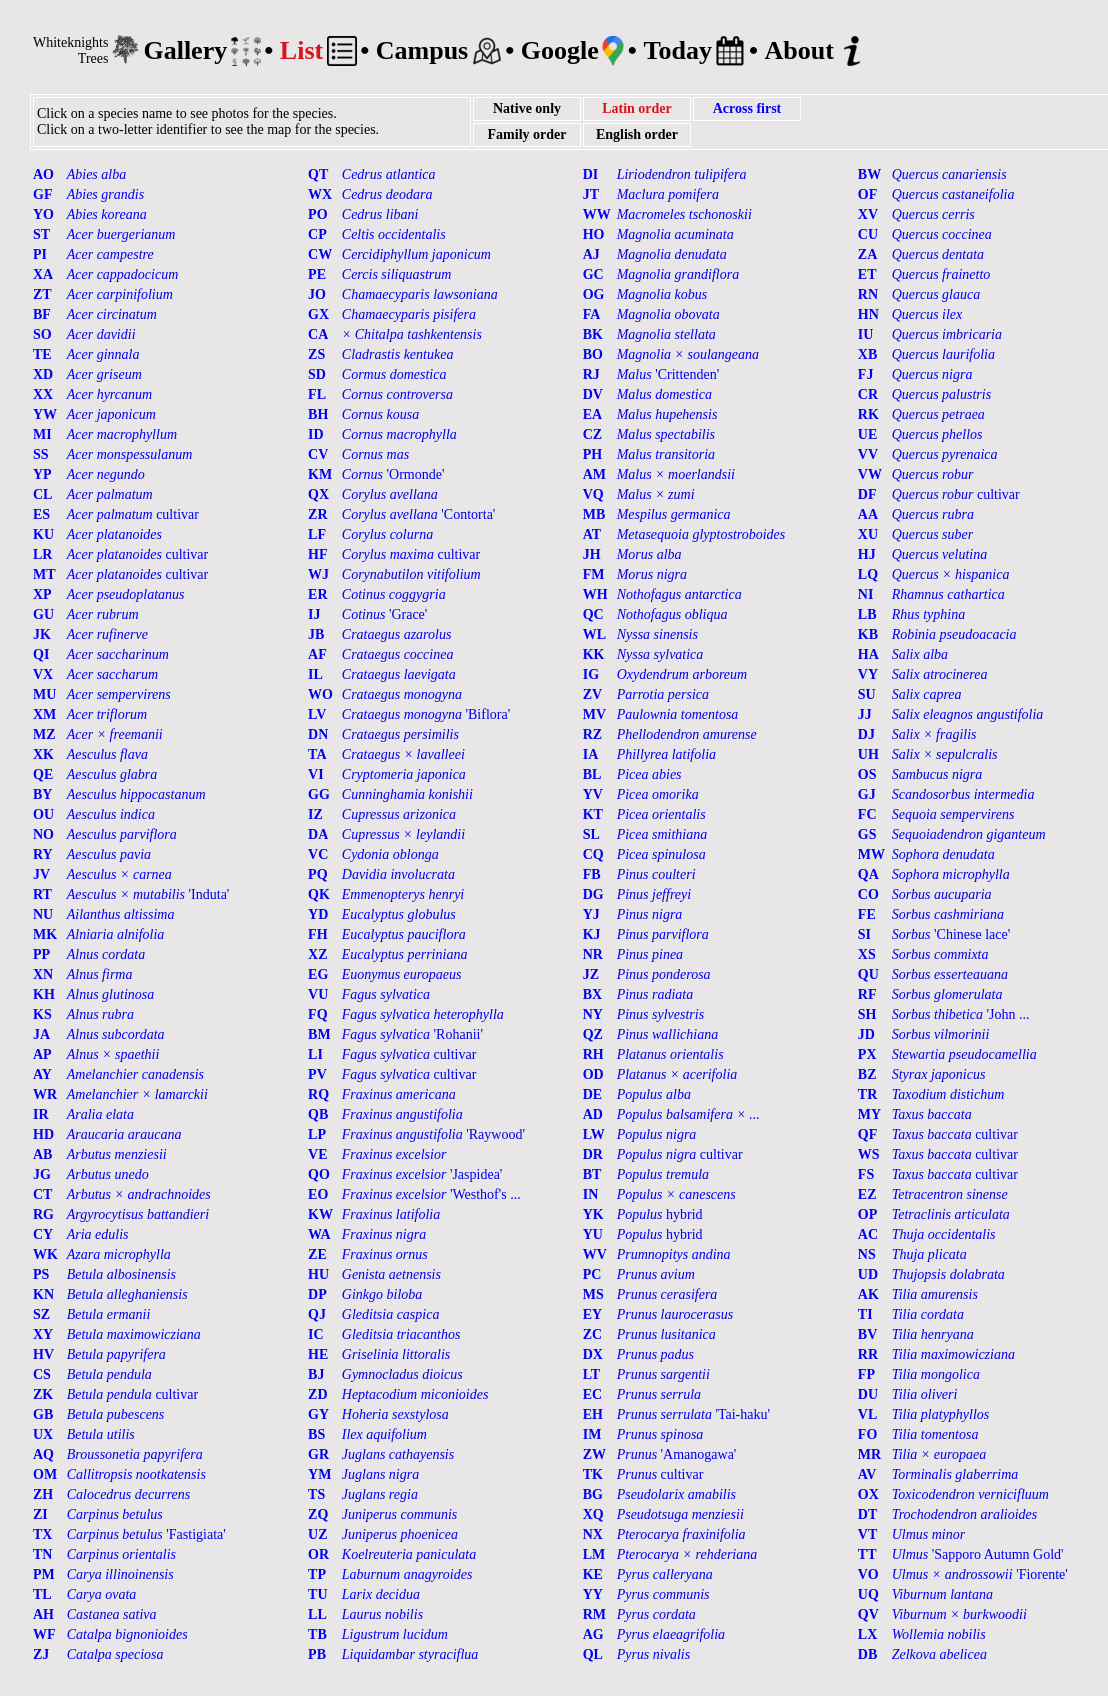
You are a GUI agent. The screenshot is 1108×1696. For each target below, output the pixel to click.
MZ (44, 734)
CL (42, 494)
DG (593, 894)
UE (867, 434)
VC (318, 854)
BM (319, 1034)
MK (45, 934)
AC (868, 1234)
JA (41, 1034)
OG (594, 294)
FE (867, 914)
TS (316, 1494)
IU (866, 334)
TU (317, 1594)
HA (868, 654)
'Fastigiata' (146, 1534)
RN (868, 294)
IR (41, 1114)
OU (43, 814)
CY (43, 1234)
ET (867, 274)
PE (317, 274)
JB (316, 634)
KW (320, 1214)
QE (43, 774)
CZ (592, 434)
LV (317, 714)
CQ (593, 854)
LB (867, 614)
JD (866, 1034)
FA (592, 314)
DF (867, 494)
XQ (593, 1514)
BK (593, 334)
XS (867, 954)
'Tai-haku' (693, 1414)
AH (43, 1614)
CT (42, 1194)
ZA (867, 254)
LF (317, 534)
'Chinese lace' (951, 934)
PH (592, 454)
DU (868, 1394)
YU (593, 1234)
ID (316, 434)
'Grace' (385, 614)
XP (42, 594)
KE (593, 1574)
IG (591, 674)
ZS (316, 354)
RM (594, 1614)
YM (319, 1474)
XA (43, 274)
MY (869, 1114)
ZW (594, 1454)
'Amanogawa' (677, 1454)
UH (868, 754)
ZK (43, 1394)
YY (593, 1594)
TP (317, 1574)
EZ (867, 1194)
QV (868, 1614)
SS (41, 454)
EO (318, 1194)
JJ (865, 714)
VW (870, 474)
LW (594, 1134)
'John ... (961, 1014)
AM (594, 474)
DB (867, 1654)
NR (593, 954)
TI (865, 1314)
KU (43, 534)
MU (44, 694)
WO (320, 694)
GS (867, 834)
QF (867, 1134)
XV (868, 214)
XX (43, 394)
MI (42, 434)
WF (44, 1634)
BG (593, 1494)
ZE (317, 1254)
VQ (593, 494)
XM (44, 714)
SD (317, 374)
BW (869, 174)
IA (591, 754)
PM (44, 1574)
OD (593, 1074)
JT (591, 194)
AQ (43, 1454)
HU (318, 1274)
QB (318, 1114)
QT (318, 174)
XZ (317, 954)
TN (42, 1554)
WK (45, 1254)
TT (867, 1554)
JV (41, 874)
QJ (317, 1314)
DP (317, 1294)
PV (317, 1074)
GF (42, 194)
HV (43, 1354)
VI (316, 774)
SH (867, 1014)
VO (868, 1574)
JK (42, 634)
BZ (867, 1074)
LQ (868, 574)
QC (593, 614)
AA (868, 514)
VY (868, 674)
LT (591, 1374)
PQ (317, 874)
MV (594, 714)
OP (867, 1214)
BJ (316, 1374)
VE (317, 1154)
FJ (866, 374)
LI (315, 1054)
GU (43, 614)
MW (871, 854)
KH (44, 994)
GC (593, 274)
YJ (591, 914)
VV (868, 454)
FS (866, 1174)
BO (593, 354)
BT (592, 1174)
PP (41, 954)
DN (318, 734)
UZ (317, 1534)
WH (595, 594)
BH (318, 414)
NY (593, 1014)
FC (867, 814)
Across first (747, 108)
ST (41, 234)
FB (592, 874)
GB (43, 1414)
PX (867, 1054)
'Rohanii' (412, 1034)
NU (43, 914)
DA (318, 834)
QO (319, 1174)
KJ (592, 934)
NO (43, 834)
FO (867, 1434)
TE (42, 354)
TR (867, 1094)
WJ (318, 574)
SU (867, 694)
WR (45, 1094)
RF (867, 994)
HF (317, 554)
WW (597, 214)
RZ (592, 734)
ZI (40, 1514)
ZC (592, 1334)
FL (317, 394)
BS (316, 1434)
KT (593, 814)
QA (868, 874)
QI (41, 654)
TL (42, 1594)
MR (869, 1454)
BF (42, 314)
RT (42, 894)
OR (318, 1554)
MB (594, 514)
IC (316, 1334)
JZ (591, 974)
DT (867, 1514)
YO (43, 214)
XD (43, 374)
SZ (41, 1314)
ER (317, 594)
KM (320, 474)
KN (43, 1294)
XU (868, 534)
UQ (868, 1594)
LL (317, 1614)
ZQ (318, 1514)
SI (864, 934)
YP (42, 474)
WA (319, 1234)
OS (867, 774)
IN (591, 1194)
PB (317, 1654)
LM (594, 1554)
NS (867, 1254)
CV (318, 454)
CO (868, 894)
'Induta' (148, 894)
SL (591, 834)
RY (43, 854)
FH (317, 934)
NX (593, 1534)
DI (591, 174)
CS (42, 1374)
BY (42, 794)
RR (868, 1354)
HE (318, 1354)
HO (594, 234)
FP (866, 1374)
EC (592, 1394)
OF (867, 194)
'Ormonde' (393, 474)
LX (867, 1634)
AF (317, 654)
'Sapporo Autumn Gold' (978, 1554)
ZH (43, 1494)
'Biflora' (426, 714)
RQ (318, 1094)
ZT (42, 294)
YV (593, 794)
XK (43, 754)
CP (317, 234)
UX (43, 1434)
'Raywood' (433, 1134)
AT (592, 534)
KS (42, 1014)
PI (40, 254)
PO (317, 214)
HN (868, 314)
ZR (317, 514)
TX (42, 1534)
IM (592, 1434)
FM (594, 574)
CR (868, 394)
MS (593, 1294)
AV (867, 1474)
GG (319, 794)
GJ (867, 794)
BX (592, 994)
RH (593, 1054)
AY (42, 1074)
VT (867, 1534)
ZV (592, 694)
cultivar (956, 494)
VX (43, 674)
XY (43, 1334)
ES (41, 514)
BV (867, 1334)
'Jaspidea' (422, 1174)
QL (593, 1654)
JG (42, 1174)
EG (318, 974)
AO (43, 174)
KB (868, 634)
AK (868, 1294)
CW (320, 254)
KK (594, 654)
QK (319, 894)
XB (867, 354)
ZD (317, 1394)
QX (318, 494)
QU (868, 974)
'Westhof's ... (431, 1194)
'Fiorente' (980, 1574)
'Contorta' (419, 514)
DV (593, 394)
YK (593, 1214)
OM (45, 1474)
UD (868, 1274)
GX (318, 314)
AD (593, 1114)
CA (318, 334)
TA (317, 754)
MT (44, 574)
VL (867, 1414)
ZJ (41, 1654)
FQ (317, 1014)
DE (592, 1094)
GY (318, 1414)
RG (43, 1214)
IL (315, 674)
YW (45, 414)
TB (317, 1634)
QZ (593, 1034)
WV (595, 1254)
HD (43, 1134)
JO (317, 294)
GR (318, 1454)
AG (593, 1634)
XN (43, 974)
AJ (591, 254)
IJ (314, 614)
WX (320, 194)
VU (318, 994)
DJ (866, 734)
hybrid (660, 1214)
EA (592, 414)
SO (42, 334)
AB (42, 1154)
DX (593, 1354)
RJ (591, 374)
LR (42, 554)
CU (868, 234)
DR (593, 1154)
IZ (315, 814)
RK (868, 414)
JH (592, 554)
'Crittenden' (668, 374)
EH (593, 1414)
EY (592, 1314)
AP (42, 1054)
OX (868, 1494)
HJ (867, 554)
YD (318, 914)
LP (317, 1134)
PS (41, 1274)
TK (593, 1474)
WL (594, 634)
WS (869, 1154)
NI (866, 594)
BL (592, 774)
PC (592, 1274)
